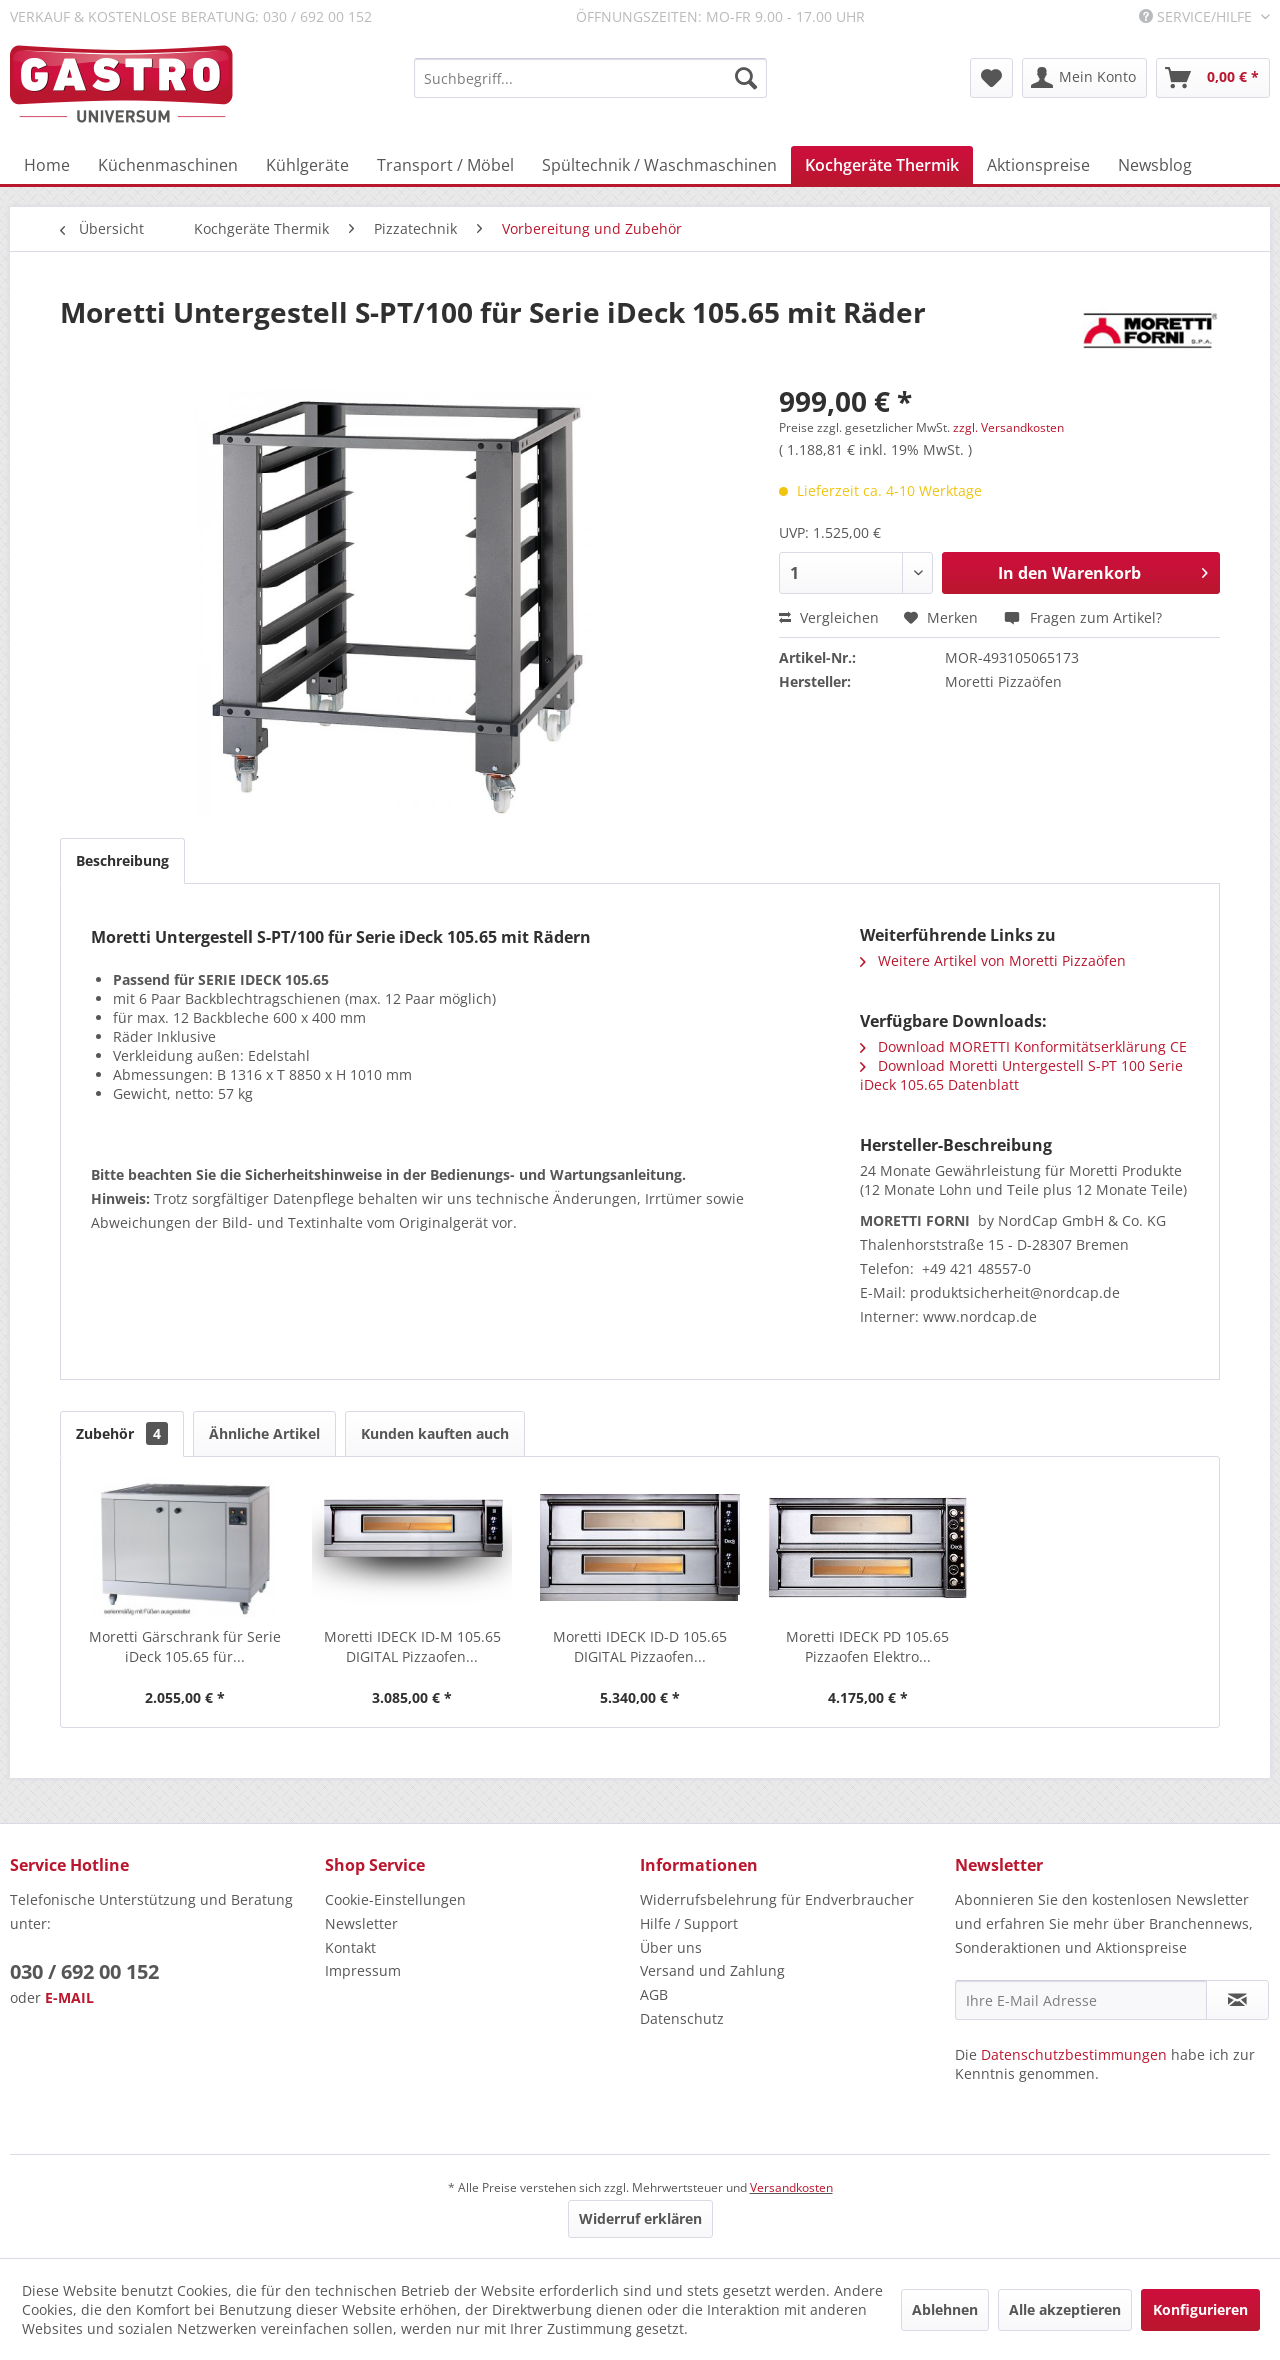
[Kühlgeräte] (307, 165)
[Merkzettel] (991, 78)
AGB (654, 1994)
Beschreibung (122, 860)
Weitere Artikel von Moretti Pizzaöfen (993, 960)
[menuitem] (590, 78)
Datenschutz (682, 2018)
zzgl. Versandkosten (1008, 427)
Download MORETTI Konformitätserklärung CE (1023, 1046)
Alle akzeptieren (1065, 2309)
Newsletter (361, 1923)
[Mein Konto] (1084, 78)
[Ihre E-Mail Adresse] (1081, 2000)
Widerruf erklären (640, 2218)
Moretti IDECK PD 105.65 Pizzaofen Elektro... (867, 1646)
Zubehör (122, 1433)
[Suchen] (746, 78)
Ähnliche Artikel (264, 1433)
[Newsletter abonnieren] (1237, 2000)
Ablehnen (945, 2309)
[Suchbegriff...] (590, 78)
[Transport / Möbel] (445, 165)
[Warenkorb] (1213, 78)
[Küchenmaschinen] (168, 165)
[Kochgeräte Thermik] (882, 165)
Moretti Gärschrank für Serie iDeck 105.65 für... (185, 1646)
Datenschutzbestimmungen (1074, 2054)
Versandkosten (791, 2187)
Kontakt (350, 1947)
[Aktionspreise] (1038, 165)
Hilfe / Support (689, 1923)
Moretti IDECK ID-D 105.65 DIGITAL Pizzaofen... (640, 1646)
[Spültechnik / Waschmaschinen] (659, 165)
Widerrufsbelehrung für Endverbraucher (777, 1899)
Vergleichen (829, 617)
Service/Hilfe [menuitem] (1197, 16)
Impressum (363, 1970)
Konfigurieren (1200, 2309)
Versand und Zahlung (712, 1970)
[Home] (47, 165)
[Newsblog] (1155, 165)
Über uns (671, 1947)
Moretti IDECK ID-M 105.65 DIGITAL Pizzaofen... (412, 1646)
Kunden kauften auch (435, 1433)
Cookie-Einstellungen (395, 1899)
